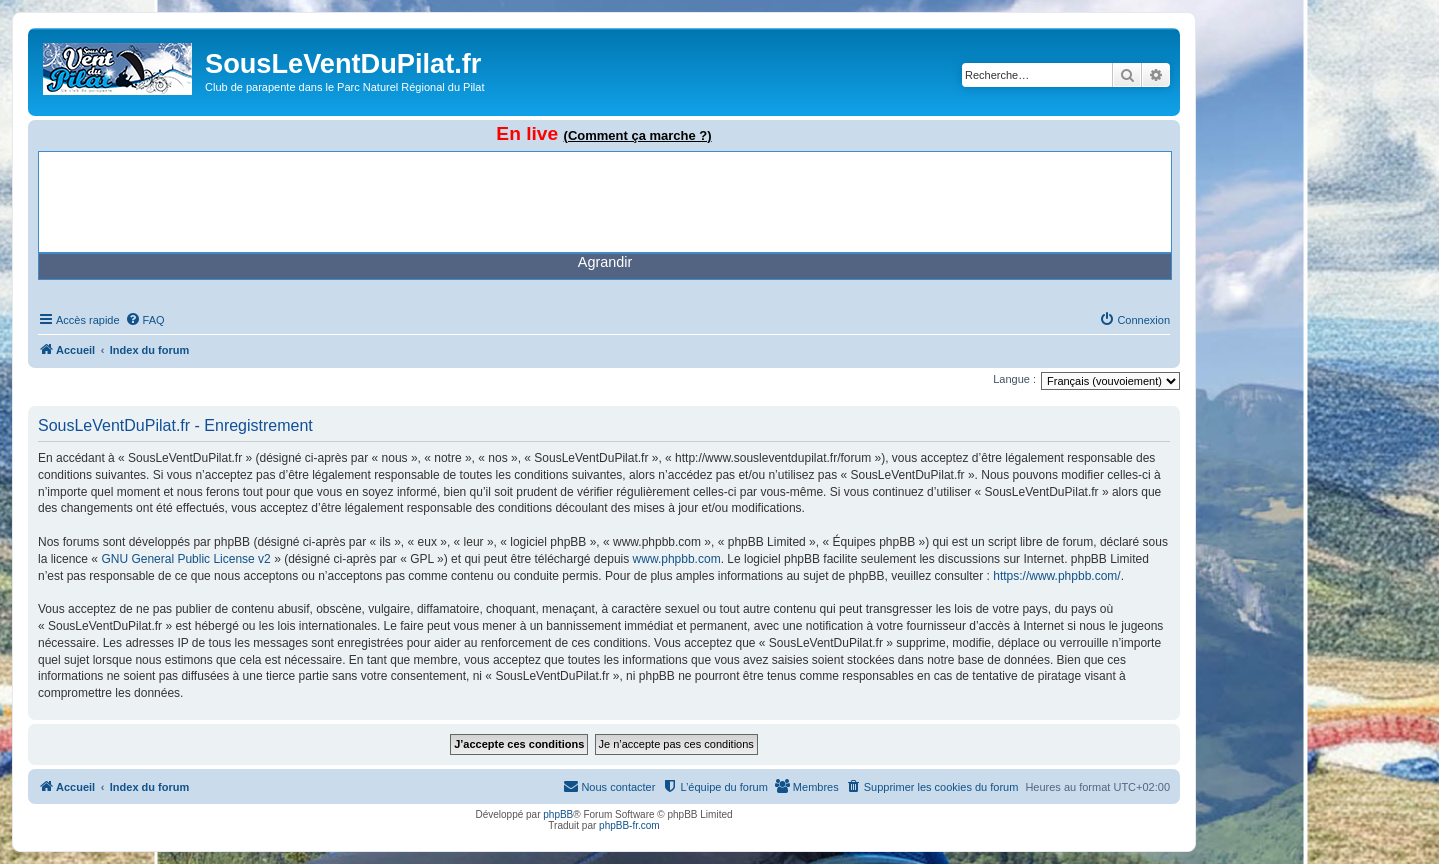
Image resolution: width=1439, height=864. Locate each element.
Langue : (1014, 379)
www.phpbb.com (677, 559)
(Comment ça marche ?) (638, 135)
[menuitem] (145, 320)
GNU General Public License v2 (185, 559)
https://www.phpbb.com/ (1056, 576)
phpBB (558, 814)
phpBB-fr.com (629, 825)
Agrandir (605, 262)
